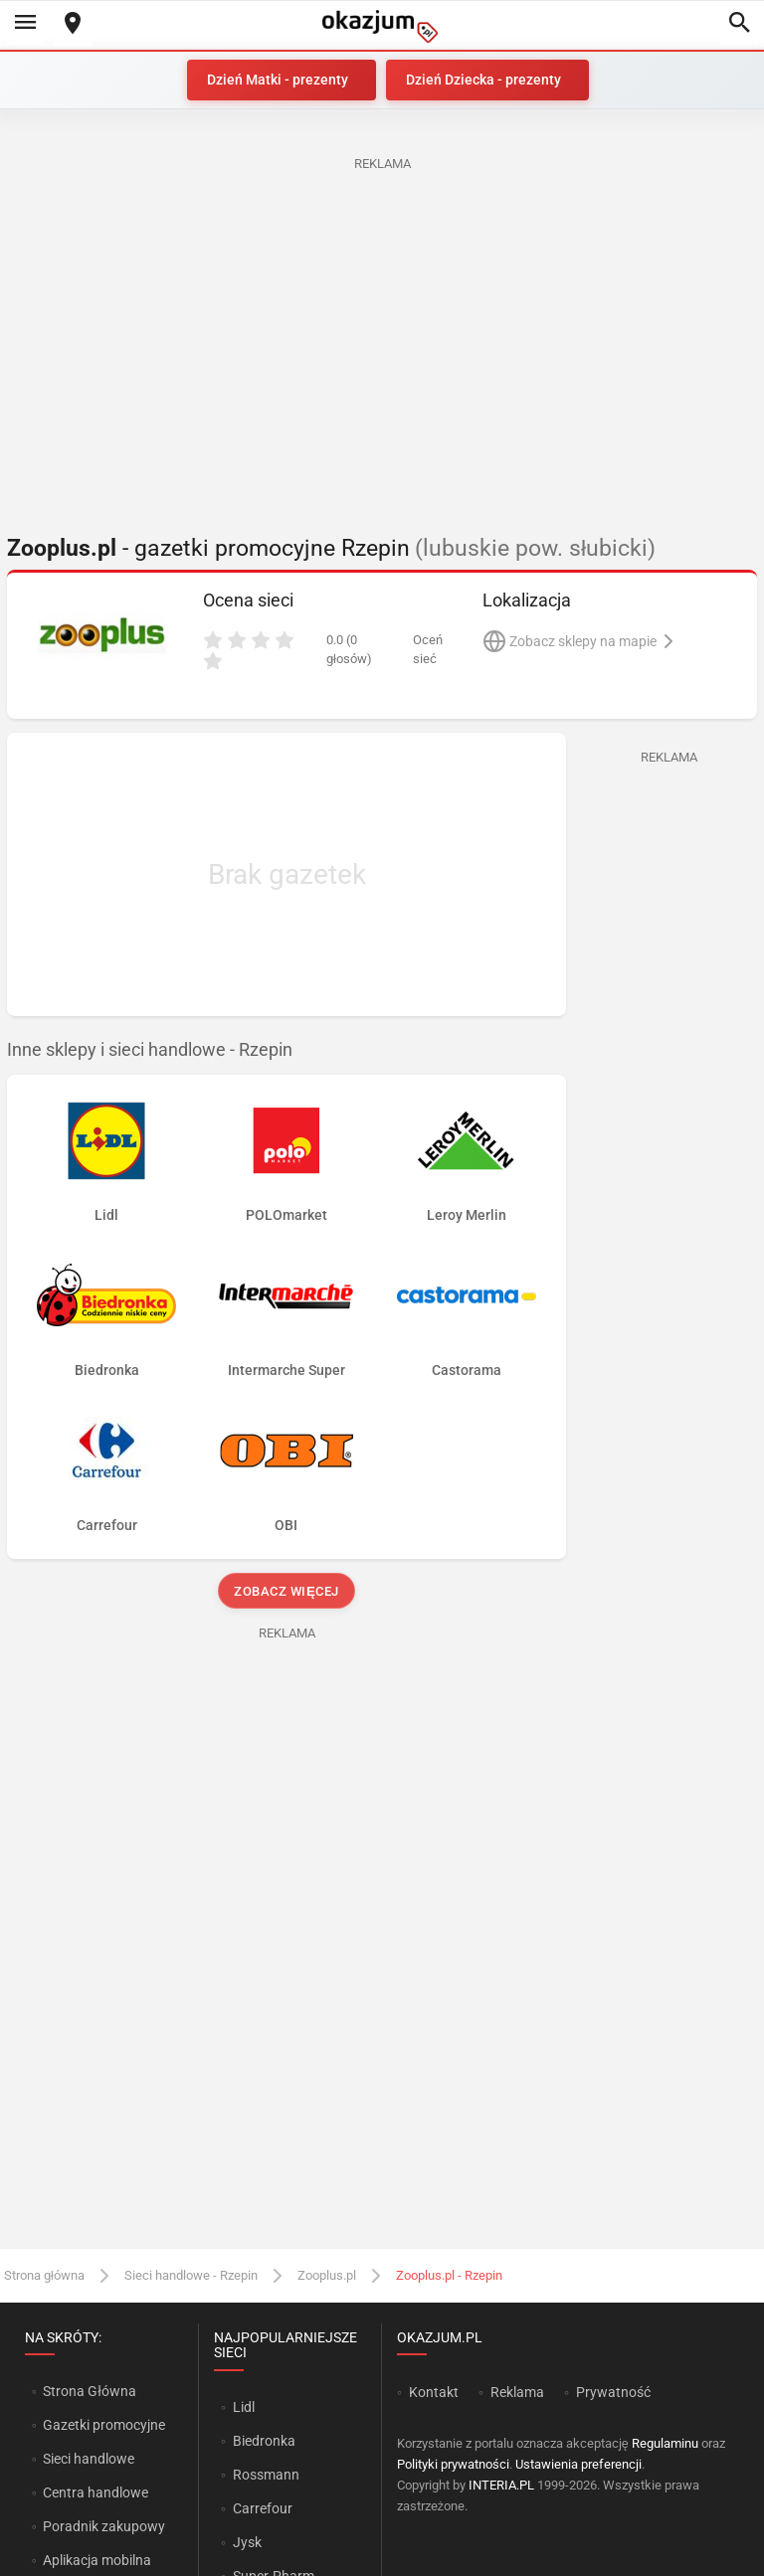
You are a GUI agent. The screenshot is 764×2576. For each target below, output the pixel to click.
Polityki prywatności (453, 2464)
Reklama (517, 2392)
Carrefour (262, 2508)
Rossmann (266, 2475)
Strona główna (44, 2275)
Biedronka (264, 2441)
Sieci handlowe (88, 2459)
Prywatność (613, 2392)
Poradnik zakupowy (104, 2526)
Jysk (247, 2542)
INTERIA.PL (501, 2485)
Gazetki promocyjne (104, 2425)
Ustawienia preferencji (578, 2464)
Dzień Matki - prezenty (277, 79)
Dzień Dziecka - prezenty (483, 79)
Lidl (244, 2407)
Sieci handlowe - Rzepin (191, 2275)
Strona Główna (89, 2391)
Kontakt (434, 2392)
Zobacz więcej (286, 1591)
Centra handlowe (95, 2492)
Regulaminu (665, 2443)
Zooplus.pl (326, 2275)
